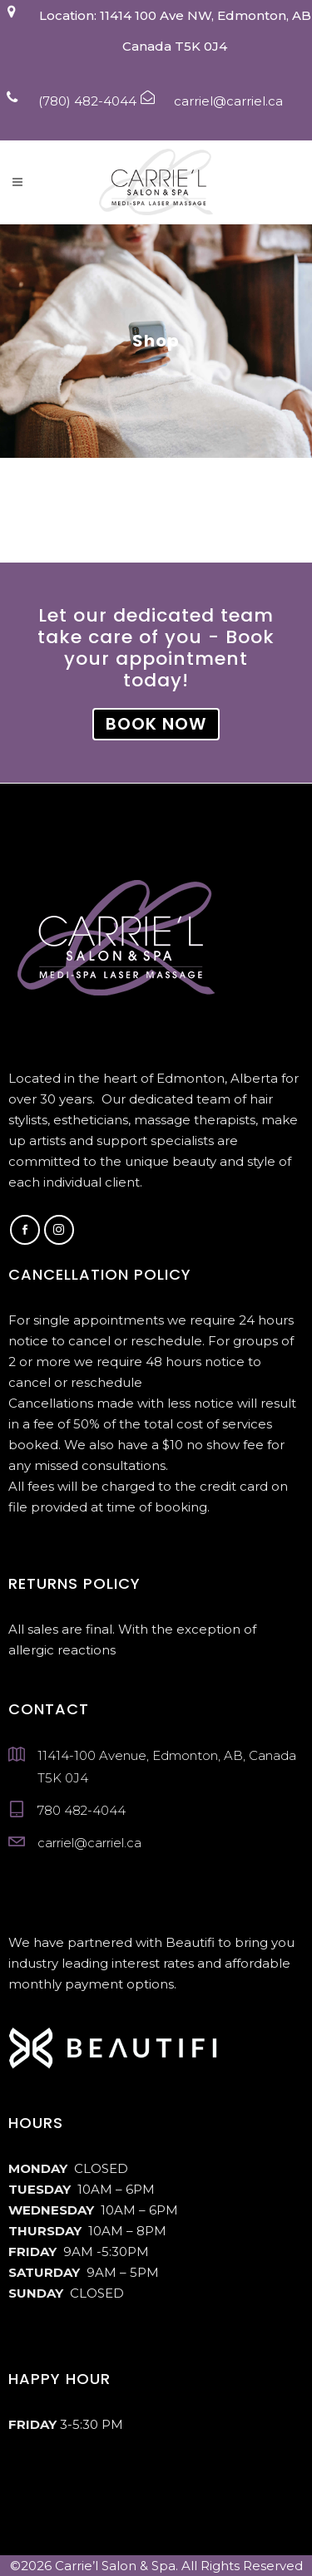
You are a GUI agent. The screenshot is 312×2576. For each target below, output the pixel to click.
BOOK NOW (156, 723)
